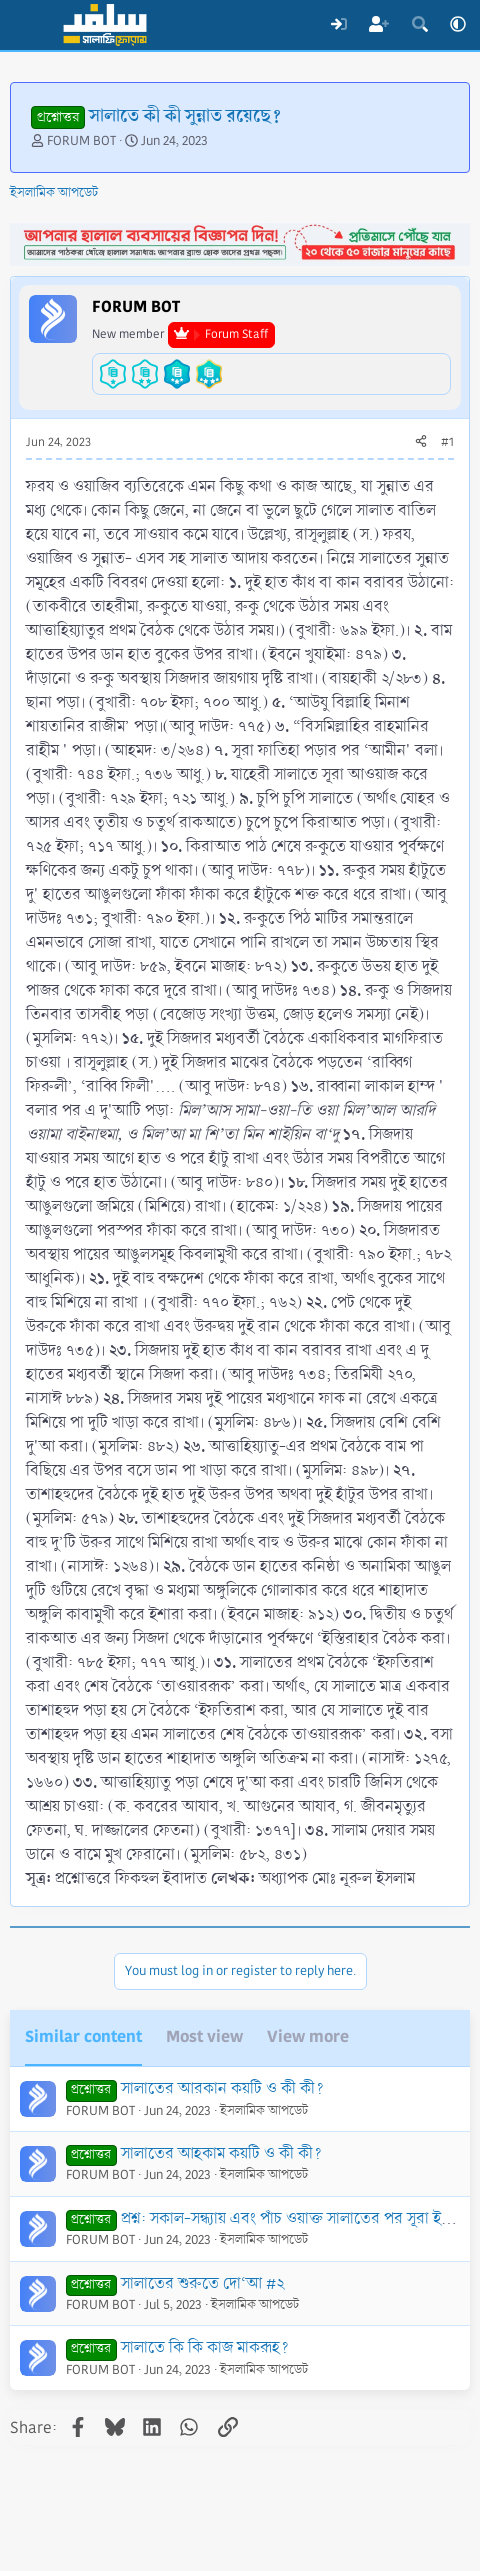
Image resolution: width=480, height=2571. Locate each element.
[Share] (421, 443)
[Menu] (27, 25)
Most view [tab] (204, 2036)
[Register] (379, 25)
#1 (447, 442)
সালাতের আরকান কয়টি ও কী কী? (222, 2088)
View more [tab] (308, 2036)
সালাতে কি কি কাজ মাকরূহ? (205, 2347)
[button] (458, 25)
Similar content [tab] (83, 2036)
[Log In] (338, 25)
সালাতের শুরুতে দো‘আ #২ (202, 2283)
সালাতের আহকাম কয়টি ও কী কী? (221, 2153)
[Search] (419, 25)
